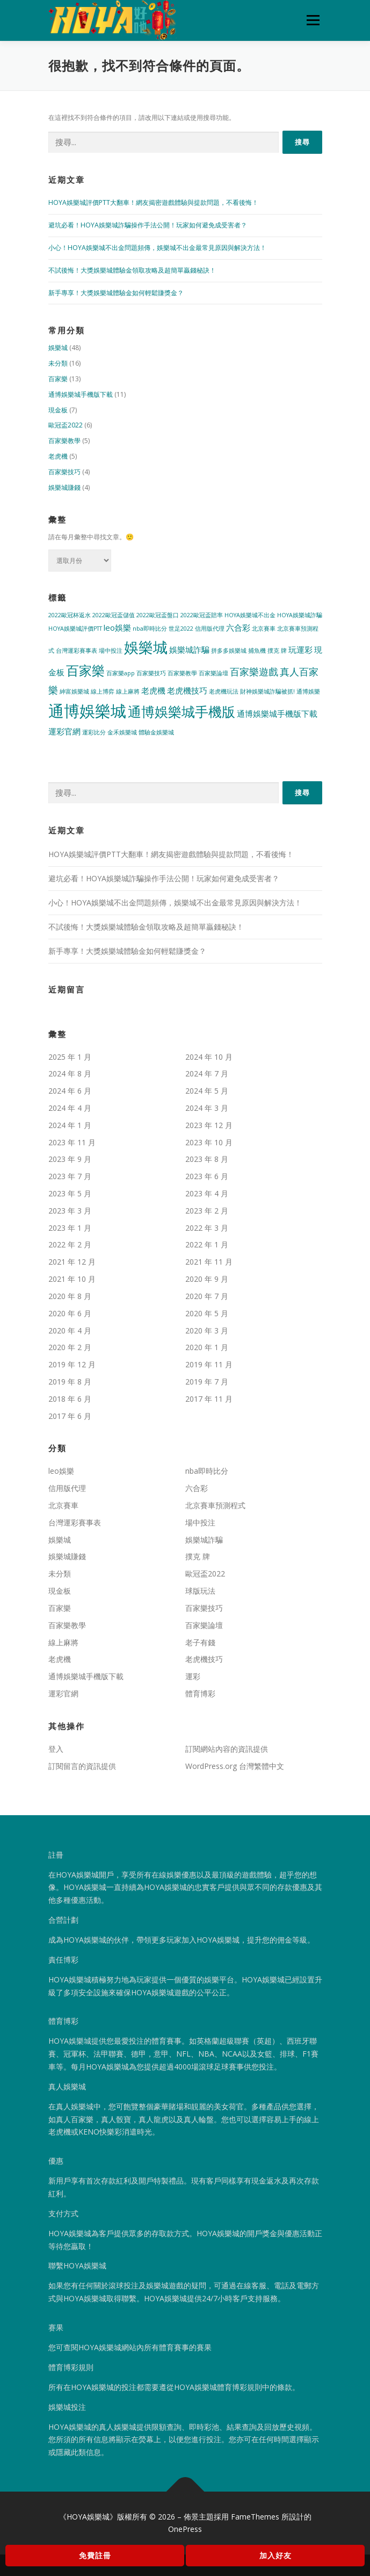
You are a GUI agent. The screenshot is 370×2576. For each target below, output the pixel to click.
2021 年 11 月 (209, 1262)
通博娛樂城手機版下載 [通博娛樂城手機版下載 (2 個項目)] (277, 713)
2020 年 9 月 (206, 1279)
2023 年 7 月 (69, 1176)
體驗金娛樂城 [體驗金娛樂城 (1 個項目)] (156, 732)
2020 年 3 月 (206, 1330)
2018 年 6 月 (69, 1399)
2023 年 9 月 (69, 1159)
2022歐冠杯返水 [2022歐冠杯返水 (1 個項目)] (69, 615)
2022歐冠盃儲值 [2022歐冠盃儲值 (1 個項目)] (113, 615)
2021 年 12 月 (72, 1262)
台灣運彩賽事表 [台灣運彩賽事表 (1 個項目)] (76, 650)
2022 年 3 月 (206, 1228)
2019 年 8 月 (69, 1381)
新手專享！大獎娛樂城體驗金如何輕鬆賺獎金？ (116, 292)
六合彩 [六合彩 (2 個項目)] (238, 627)
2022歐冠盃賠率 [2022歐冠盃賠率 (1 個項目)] (201, 615)
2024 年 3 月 (206, 1108)
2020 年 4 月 (69, 1330)
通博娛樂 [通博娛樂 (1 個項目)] (308, 691)
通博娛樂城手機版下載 (80, 394)
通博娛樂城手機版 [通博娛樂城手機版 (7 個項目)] (181, 711)
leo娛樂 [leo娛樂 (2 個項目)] (117, 627)
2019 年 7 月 (206, 1381)
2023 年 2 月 (206, 1210)
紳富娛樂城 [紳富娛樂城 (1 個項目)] (74, 691)
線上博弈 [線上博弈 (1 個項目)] (102, 691)
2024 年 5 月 (206, 1091)
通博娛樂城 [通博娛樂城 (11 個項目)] (87, 711)
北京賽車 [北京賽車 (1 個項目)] (263, 628)
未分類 (58, 363)
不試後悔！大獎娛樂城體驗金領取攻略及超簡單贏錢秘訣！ (132, 270)
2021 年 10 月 (72, 1279)
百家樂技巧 (64, 471)
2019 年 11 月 (209, 1364)
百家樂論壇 (204, 1625)
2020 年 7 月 (206, 1296)
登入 (55, 1749)
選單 (311, 20)
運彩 (192, 1676)
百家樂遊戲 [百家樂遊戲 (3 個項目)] (254, 671)
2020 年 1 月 (206, 1347)
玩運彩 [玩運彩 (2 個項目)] (300, 649)
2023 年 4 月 (206, 1193)
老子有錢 (200, 1642)
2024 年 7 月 (206, 1073)
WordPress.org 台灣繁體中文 (234, 1766)
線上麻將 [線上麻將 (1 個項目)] (128, 691)
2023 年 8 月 (206, 1159)
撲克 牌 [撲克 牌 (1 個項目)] (277, 650)
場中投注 (200, 1522)
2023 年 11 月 (72, 1142)
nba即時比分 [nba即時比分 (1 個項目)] (150, 628)
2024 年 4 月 (69, 1108)
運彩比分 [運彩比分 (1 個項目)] (94, 732)
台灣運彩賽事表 (74, 1522)
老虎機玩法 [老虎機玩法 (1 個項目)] (223, 691)
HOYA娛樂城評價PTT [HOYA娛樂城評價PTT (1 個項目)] (75, 628)
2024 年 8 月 (69, 1073)
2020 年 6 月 (69, 1313)
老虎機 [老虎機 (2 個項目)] (153, 690)
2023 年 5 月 (69, 1193)
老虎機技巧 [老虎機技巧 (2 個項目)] (187, 690)
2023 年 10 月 (209, 1142)
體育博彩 (200, 1693)
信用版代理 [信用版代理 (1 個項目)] (209, 628)
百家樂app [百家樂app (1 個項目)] (120, 673)
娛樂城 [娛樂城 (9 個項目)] (146, 647)
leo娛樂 (61, 1471)
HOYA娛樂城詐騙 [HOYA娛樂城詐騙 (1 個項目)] (299, 615)
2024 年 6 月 (69, 1091)
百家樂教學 (64, 440)
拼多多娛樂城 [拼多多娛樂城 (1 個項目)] (228, 650)
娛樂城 (58, 347)
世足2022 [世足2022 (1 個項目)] (181, 628)
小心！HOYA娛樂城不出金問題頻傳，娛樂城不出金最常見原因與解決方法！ (157, 247)
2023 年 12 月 (209, 1125)
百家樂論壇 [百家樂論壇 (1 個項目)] (213, 673)
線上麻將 (63, 1642)
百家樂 (58, 378)
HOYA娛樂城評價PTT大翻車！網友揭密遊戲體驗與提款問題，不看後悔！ (153, 202)
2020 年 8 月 (69, 1296)
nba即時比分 (206, 1471)
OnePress (185, 2529)
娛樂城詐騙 (204, 1540)
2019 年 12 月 (72, 1364)
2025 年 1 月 (69, 1057)
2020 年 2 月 (69, 1347)
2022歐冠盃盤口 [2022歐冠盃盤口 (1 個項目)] (157, 615)
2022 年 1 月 (206, 1244)
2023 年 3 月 (69, 1210)
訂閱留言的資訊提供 (82, 1766)
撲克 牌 (197, 1556)
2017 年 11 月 (209, 1399)
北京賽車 (63, 1505)
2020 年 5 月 (206, 1313)
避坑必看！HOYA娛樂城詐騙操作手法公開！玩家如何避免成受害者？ (147, 225)
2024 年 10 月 (209, 1057)
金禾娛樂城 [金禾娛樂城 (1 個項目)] (122, 732)
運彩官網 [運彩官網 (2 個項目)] (64, 731)
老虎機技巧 (204, 1659)
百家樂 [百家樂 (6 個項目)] (85, 670)
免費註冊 (95, 2555)
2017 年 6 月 (69, 1416)
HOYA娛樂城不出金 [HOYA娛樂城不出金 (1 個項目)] (249, 615)
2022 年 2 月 (69, 1244)
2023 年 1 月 (69, 1228)
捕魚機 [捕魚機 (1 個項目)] (257, 650)
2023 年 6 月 (206, 1176)
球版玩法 (200, 1591)
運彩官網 (63, 1693)
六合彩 (196, 1488)
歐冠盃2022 (65, 425)
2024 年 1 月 (69, 1125)
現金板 (58, 410)
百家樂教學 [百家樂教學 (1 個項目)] (182, 673)
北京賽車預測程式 (215, 1505)
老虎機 (58, 456)
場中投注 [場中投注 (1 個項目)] (110, 650)
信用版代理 (67, 1488)
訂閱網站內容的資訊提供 (226, 1749)
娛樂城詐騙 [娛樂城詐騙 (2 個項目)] (189, 649)
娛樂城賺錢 (64, 487)
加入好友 (275, 2555)
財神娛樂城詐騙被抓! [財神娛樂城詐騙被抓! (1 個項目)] (267, 691)
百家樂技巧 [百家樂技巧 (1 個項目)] (151, 673)
